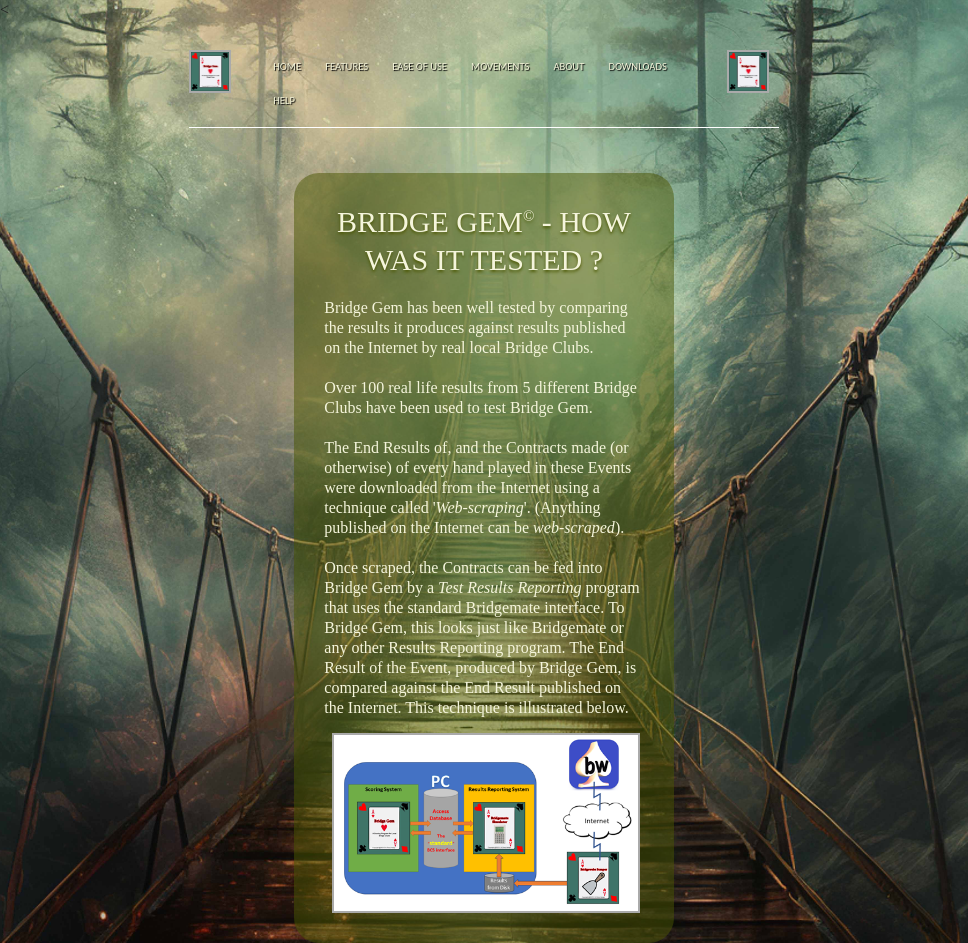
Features (346, 66)
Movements (500, 66)
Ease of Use (419, 66)
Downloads (637, 66)
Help (284, 100)
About (568, 66)
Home (287, 66)
